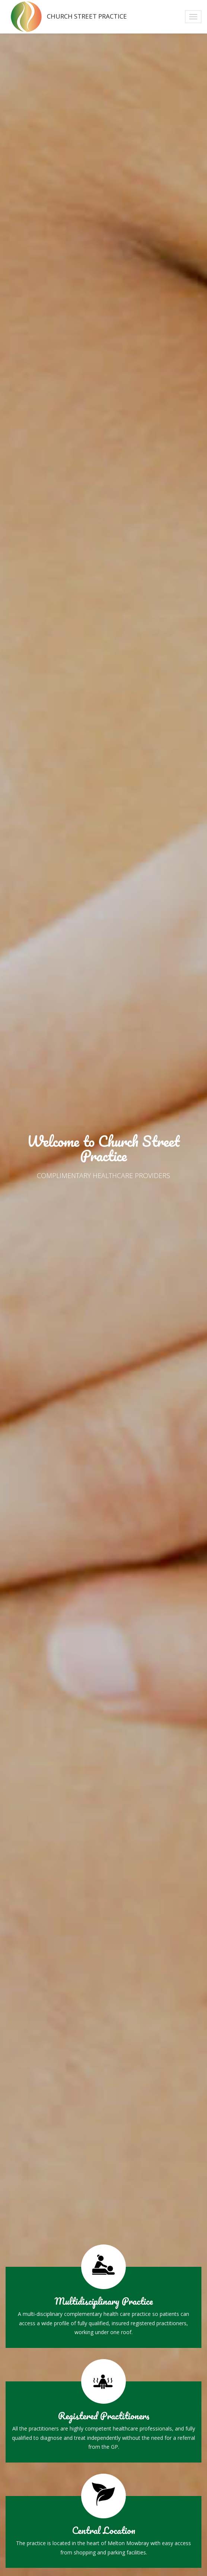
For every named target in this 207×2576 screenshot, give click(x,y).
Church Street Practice (66, 16)
